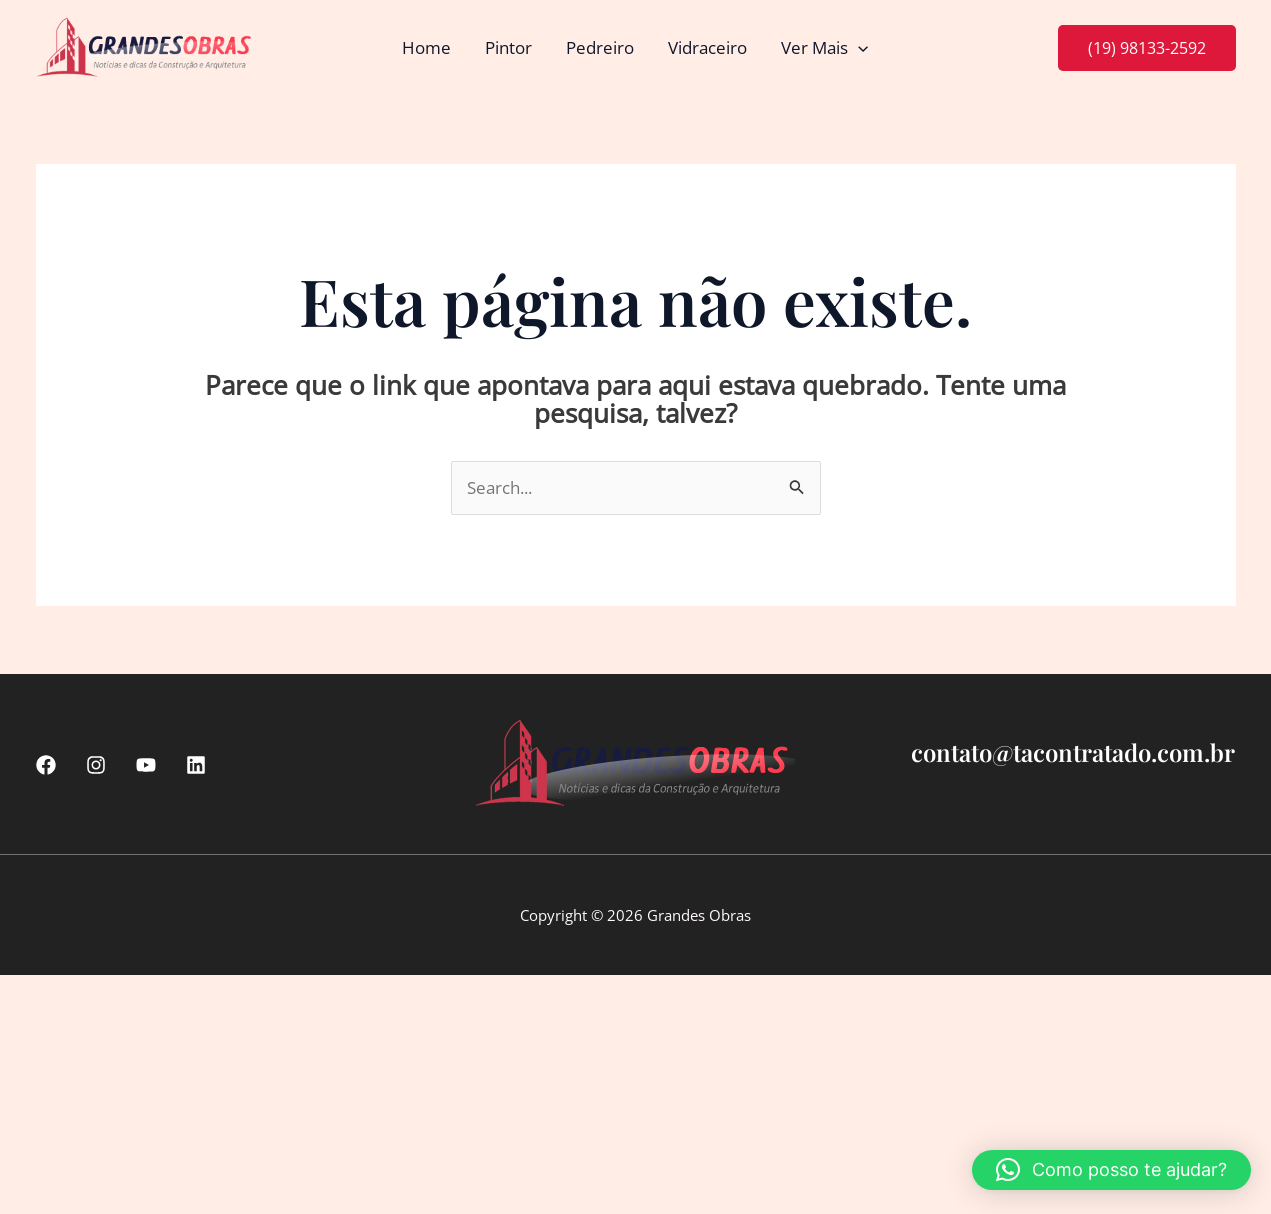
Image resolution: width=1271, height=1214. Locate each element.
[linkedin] (196, 765)
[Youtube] (146, 765)
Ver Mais (824, 48)
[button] (858, 48)
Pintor (508, 47)
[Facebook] (46, 765)
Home (426, 47)
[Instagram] (96, 765)
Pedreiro (600, 47)
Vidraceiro (707, 47)
